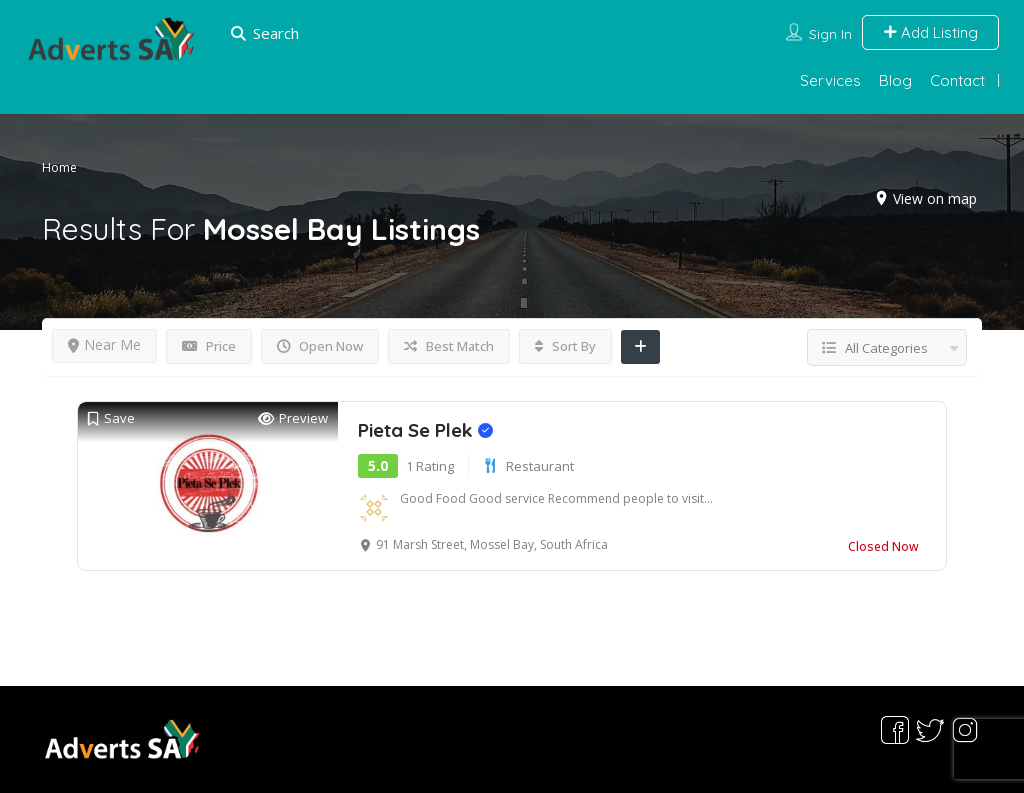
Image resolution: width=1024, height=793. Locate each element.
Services (830, 80)
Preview (293, 418)
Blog (895, 80)
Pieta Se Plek (425, 430)
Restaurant (540, 466)
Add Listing (930, 32)
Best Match (449, 346)
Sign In (830, 34)
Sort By (565, 346)
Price (209, 346)
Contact (957, 80)
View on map (935, 198)
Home (59, 167)
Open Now (320, 346)
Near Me (104, 344)
